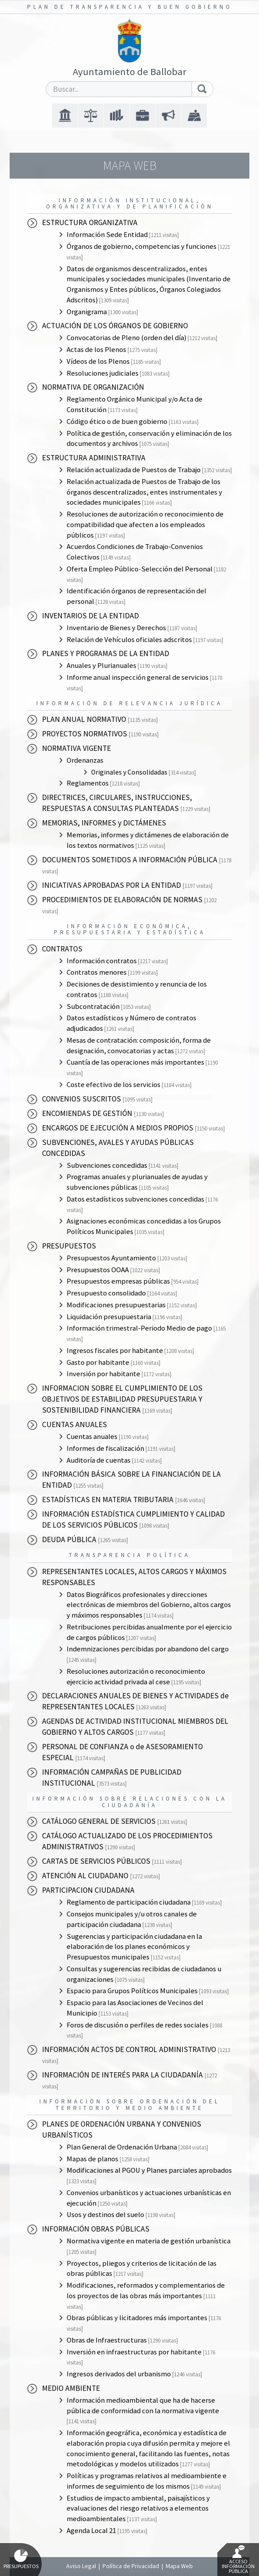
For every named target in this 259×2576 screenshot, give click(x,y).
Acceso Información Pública (238, 2559)
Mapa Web (179, 2566)
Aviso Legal (81, 2566)
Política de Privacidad (131, 2566)
